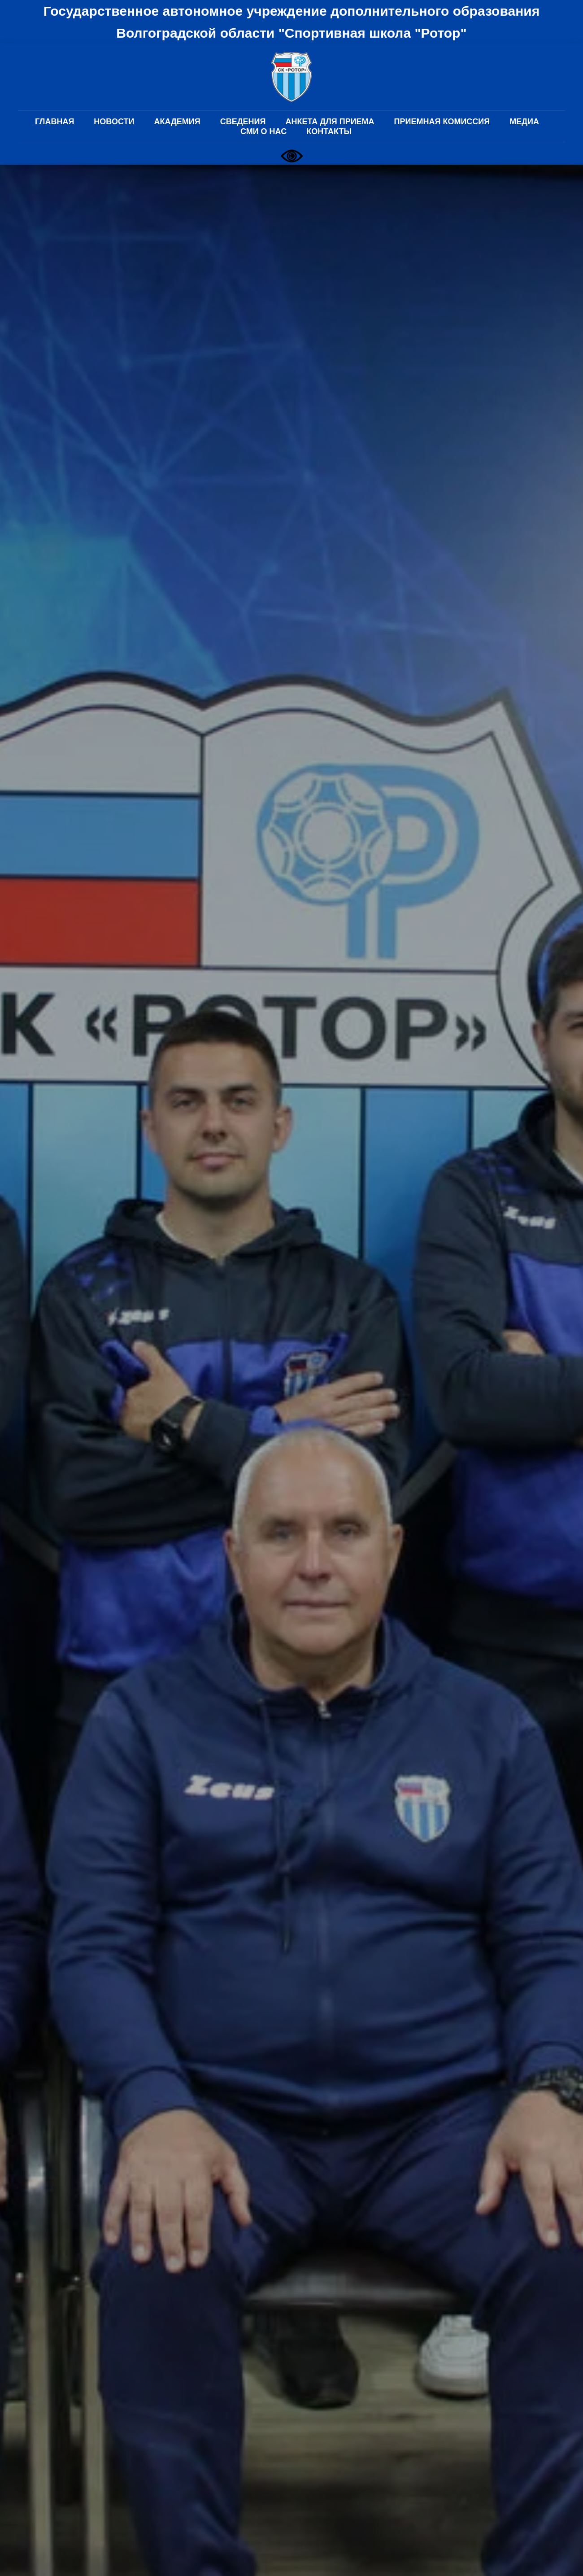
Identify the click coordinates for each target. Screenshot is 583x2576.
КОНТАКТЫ (329, 131)
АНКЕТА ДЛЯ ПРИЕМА (329, 121)
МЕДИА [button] (524, 121)
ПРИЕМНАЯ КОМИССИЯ (442, 121)
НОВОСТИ (114, 121)
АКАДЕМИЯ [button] (177, 121)
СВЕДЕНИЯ (243, 121)
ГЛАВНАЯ (54, 121)
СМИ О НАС (263, 131)
